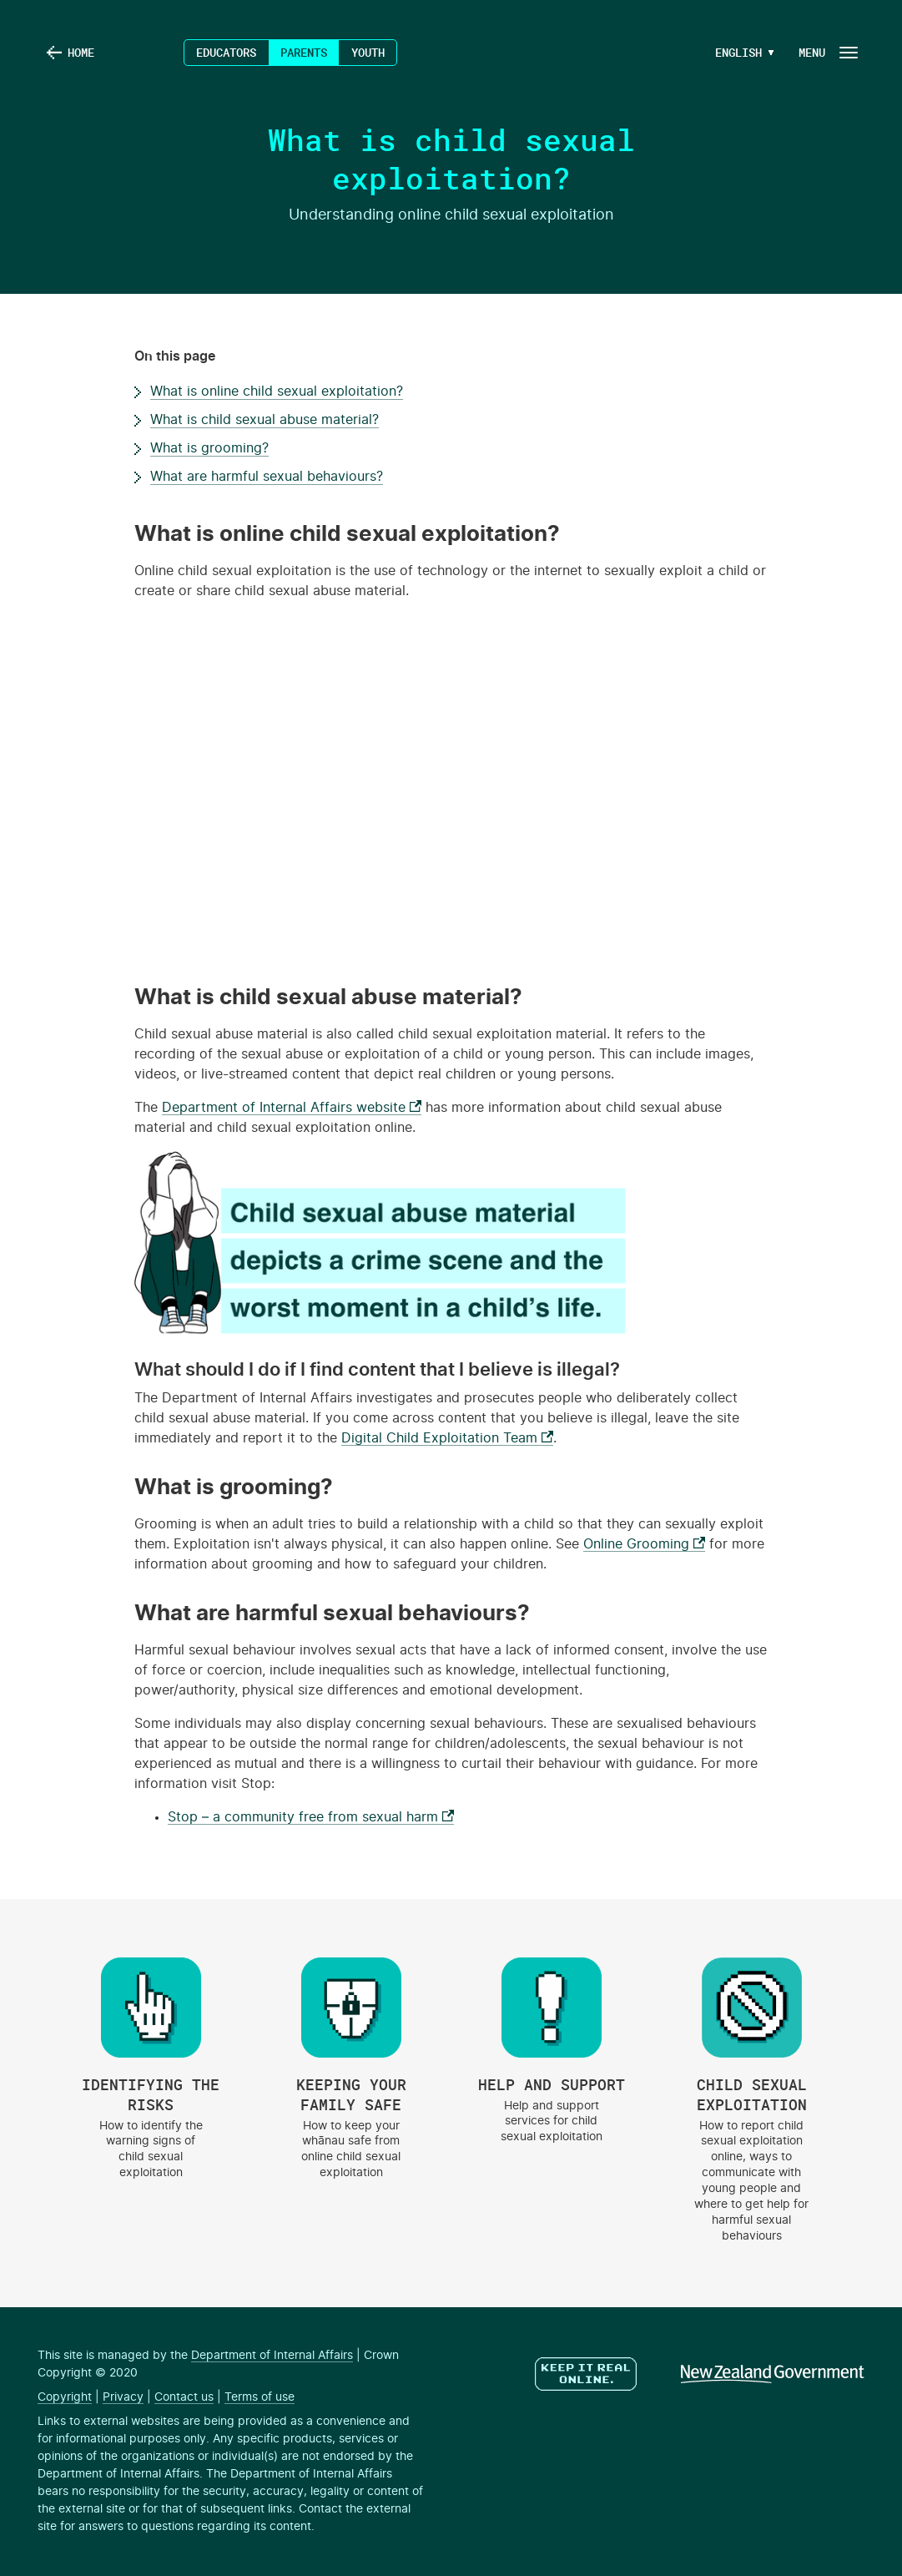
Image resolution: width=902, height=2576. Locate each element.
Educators (226, 52)
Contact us (184, 2397)
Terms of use (259, 2397)
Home (81, 52)
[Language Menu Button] (738, 52)
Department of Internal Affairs (272, 2355)
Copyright (65, 2397)
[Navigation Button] (827, 52)
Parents (303, 52)
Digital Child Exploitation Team (447, 1438)
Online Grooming (644, 1544)
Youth (368, 52)
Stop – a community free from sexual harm (311, 1817)
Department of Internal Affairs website (291, 1107)
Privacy (123, 2397)
